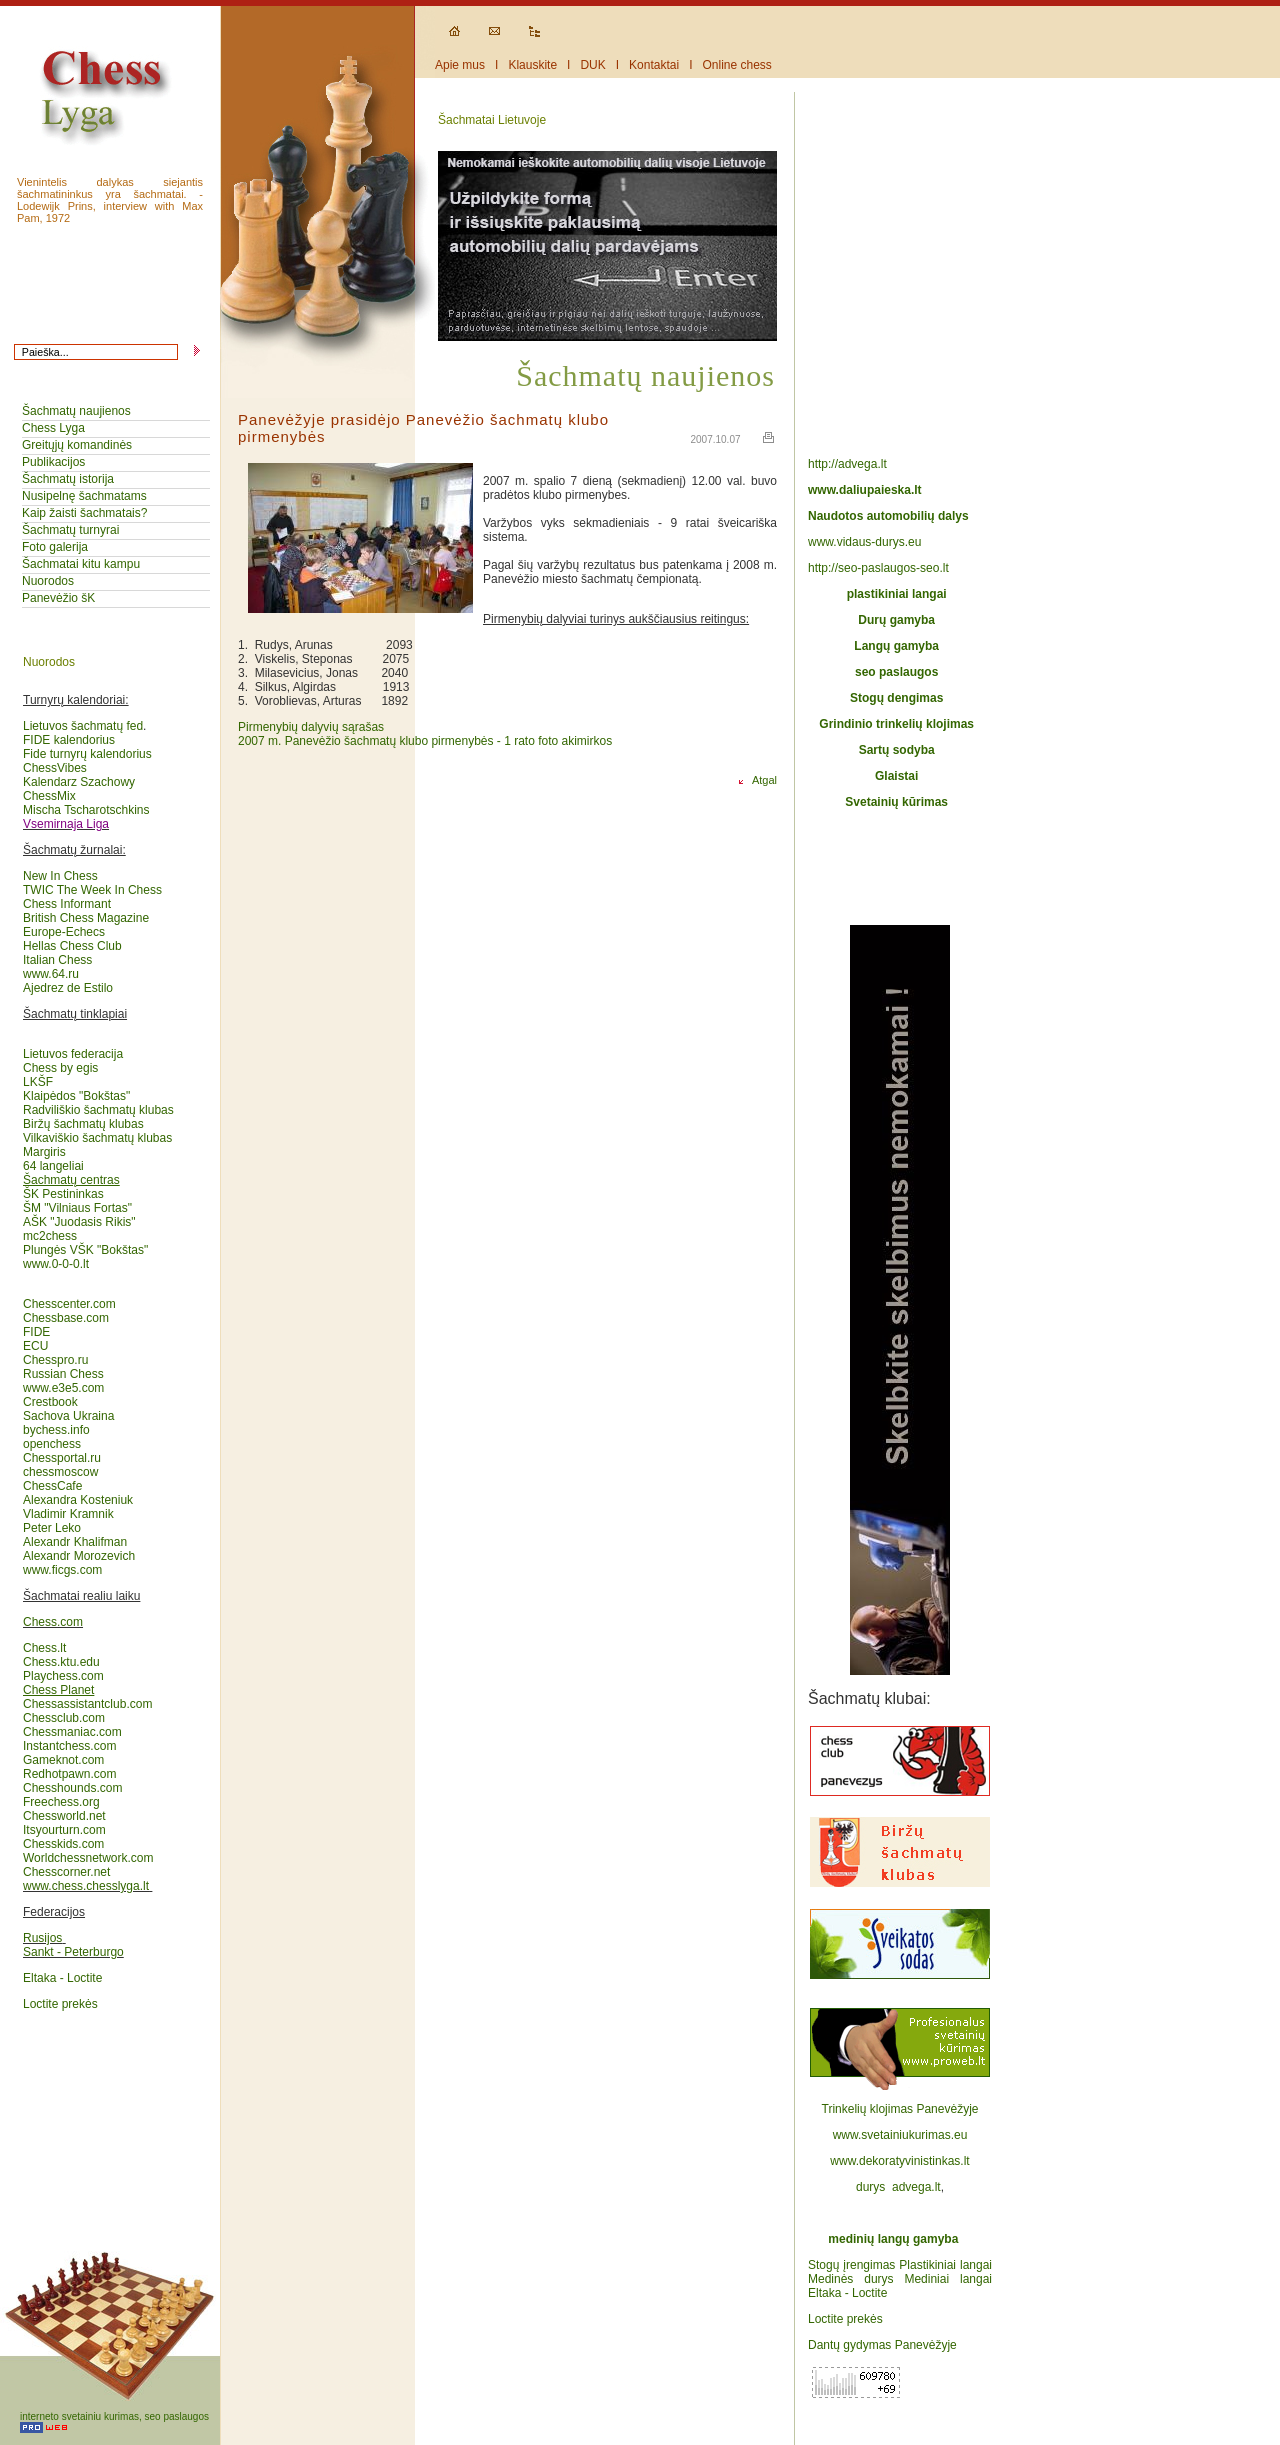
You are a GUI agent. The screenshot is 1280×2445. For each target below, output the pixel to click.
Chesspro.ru (55, 1360)
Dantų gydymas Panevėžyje (882, 2345)
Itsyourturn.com (64, 1830)
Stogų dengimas (896, 698)
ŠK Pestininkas (63, 1194)
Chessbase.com (66, 1318)
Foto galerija (55, 547)
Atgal (756, 780)
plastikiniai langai (897, 594)
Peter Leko (52, 1528)
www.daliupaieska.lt (865, 490)
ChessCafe (52, 1486)
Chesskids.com (63, 1844)
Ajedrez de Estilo (68, 988)
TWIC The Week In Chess (92, 890)
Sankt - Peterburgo (73, 1952)
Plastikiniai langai (945, 2265)
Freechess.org (61, 1802)
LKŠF (38, 1082)
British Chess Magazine (86, 918)
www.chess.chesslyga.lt (86, 1886)
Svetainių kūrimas (896, 802)
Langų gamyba (896, 646)
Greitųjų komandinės (77, 445)
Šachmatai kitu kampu (81, 564)
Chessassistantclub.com (87, 1697)
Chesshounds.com (72, 1788)
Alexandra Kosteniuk (78, 1500)
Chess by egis (60, 1068)
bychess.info (56, 1430)
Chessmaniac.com (72, 1732)
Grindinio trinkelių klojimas (896, 724)
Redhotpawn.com (69, 1774)
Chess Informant (67, 904)
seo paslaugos (896, 672)
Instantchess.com (69, 1746)
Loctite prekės (60, 2004)
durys (870, 2187)
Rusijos (42, 1938)
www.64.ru (51, 974)
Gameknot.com (63, 1760)
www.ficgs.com (62, 1570)
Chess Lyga (53, 428)
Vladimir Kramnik (68, 1514)
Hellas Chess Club (72, 946)
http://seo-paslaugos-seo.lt (878, 568)
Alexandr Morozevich (79, 1556)
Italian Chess (57, 960)
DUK (592, 65)
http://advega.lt (849, 464)
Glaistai (896, 776)
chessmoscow (60, 1472)
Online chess (737, 65)
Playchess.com (63, 1676)
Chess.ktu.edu (61, 1662)
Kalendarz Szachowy (79, 782)
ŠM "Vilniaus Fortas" (77, 1208)
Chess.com (53, 1622)
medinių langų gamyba (893, 2239)
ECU (35, 1346)
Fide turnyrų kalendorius (87, 754)
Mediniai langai (948, 2279)
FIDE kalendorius (69, 740)
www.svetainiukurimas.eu (900, 2135)
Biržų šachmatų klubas (83, 1124)
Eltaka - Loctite (62, 1978)
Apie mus (460, 65)
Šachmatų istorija (68, 479)
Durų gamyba (896, 620)
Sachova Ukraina (68, 1416)
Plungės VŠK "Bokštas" (85, 1250)
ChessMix (49, 796)
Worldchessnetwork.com (88, 1858)
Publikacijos (53, 462)
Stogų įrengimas (851, 2265)
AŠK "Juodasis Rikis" (79, 1222)
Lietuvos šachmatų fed (83, 726)
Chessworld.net (64, 1816)
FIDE (38, 1332)
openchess (52, 1444)
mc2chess (50, 1236)
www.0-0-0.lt (56, 1264)
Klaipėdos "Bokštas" (76, 1096)
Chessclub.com (64, 1718)
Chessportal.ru (62, 1458)
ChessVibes (55, 768)
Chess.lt (44, 1648)
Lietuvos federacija (73, 1054)
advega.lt (916, 2187)
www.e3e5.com (63, 1388)
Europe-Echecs (64, 932)
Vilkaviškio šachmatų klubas (97, 1138)
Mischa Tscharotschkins (86, 810)
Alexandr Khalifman (75, 1542)
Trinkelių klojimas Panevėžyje (900, 2109)
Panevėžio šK (58, 598)
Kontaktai (654, 65)
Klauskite (532, 65)
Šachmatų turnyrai (70, 530)
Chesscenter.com (69, 1304)
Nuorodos (48, 581)
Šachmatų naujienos (76, 411)
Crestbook (50, 1402)
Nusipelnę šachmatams (84, 496)
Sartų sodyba (897, 750)
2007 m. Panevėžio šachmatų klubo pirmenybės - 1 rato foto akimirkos (425, 741)
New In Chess (60, 876)
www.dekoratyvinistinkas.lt (899, 2161)
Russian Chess (63, 1374)
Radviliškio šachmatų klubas (98, 1110)
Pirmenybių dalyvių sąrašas (311, 727)
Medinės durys (851, 2279)
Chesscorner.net (66, 1872)
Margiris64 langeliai (53, 1159)
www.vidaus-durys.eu (864, 542)
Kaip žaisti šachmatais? (84, 513)
